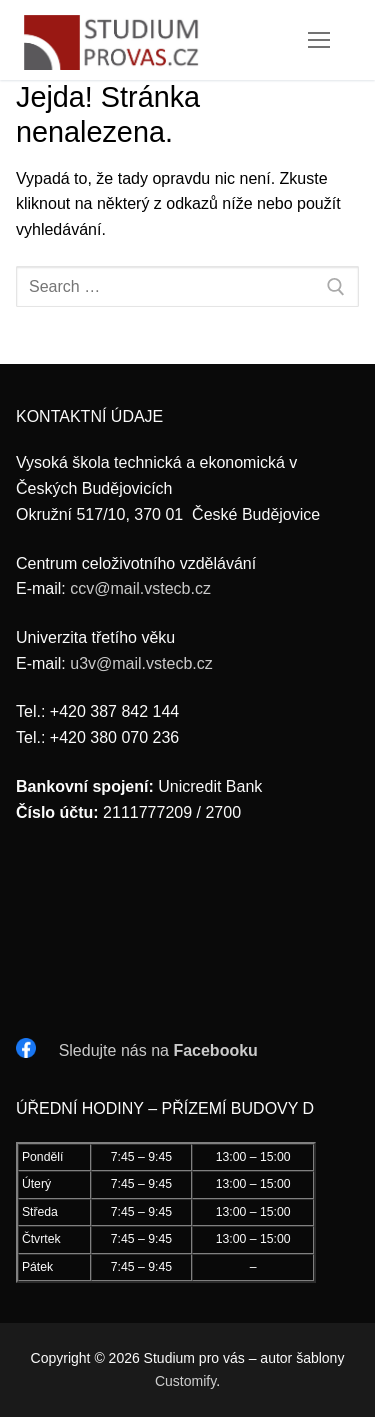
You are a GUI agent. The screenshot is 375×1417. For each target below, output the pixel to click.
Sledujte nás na (158, 1050)
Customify (185, 1381)
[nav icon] (319, 40)
